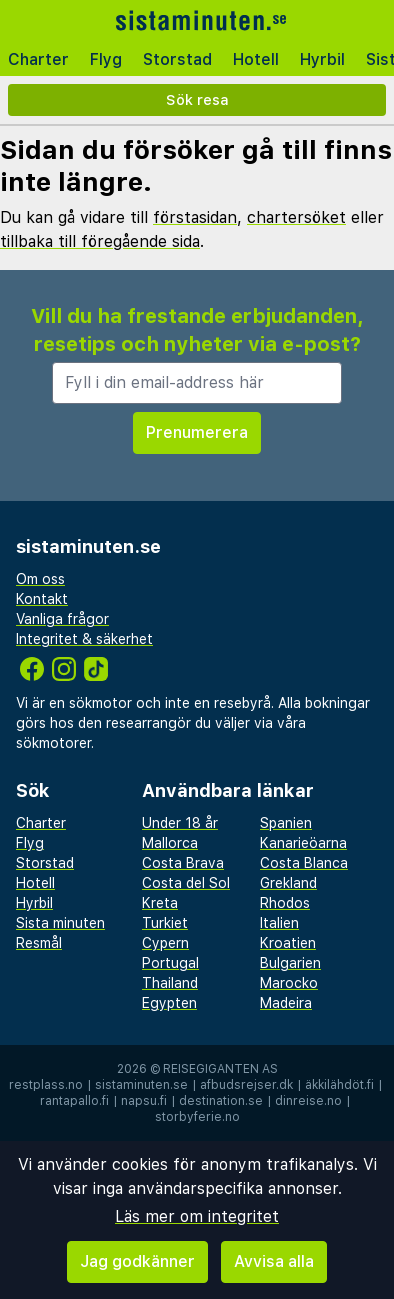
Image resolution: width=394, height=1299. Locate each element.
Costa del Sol (186, 883)
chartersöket (296, 217)
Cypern (165, 943)
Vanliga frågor (62, 619)
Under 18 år (180, 823)
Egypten (169, 1003)
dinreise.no (308, 1101)
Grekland (288, 883)
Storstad (177, 59)
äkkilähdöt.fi (339, 1085)
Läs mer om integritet (197, 1216)
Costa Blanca (304, 863)
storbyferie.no (197, 1117)
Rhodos (285, 903)
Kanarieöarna (303, 843)
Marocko (289, 983)
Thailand (170, 983)
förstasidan (195, 217)
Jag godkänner (137, 1261)
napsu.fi (144, 1101)
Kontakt (42, 599)
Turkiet (165, 923)
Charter (38, 59)
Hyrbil (322, 59)
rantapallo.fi (74, 1101)
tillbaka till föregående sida (100, 241)
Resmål (39, 943)
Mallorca (170, 843)
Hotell (256, 59)
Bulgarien (290, 963)
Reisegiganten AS (220, 1069)
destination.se (221, 1101)
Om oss (40, 579)
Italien (279, 923)
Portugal (170, 963)
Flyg (106, 59)
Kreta (160, 903)
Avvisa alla (274, 1261)
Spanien (286, 823)
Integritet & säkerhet (84, 639)
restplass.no (46, 1085)
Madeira (286, 1003)
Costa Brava (183, 863)
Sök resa (197, 99)
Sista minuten (60, 923)
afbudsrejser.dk (246, 1085)
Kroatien (288, 943)
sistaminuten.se (141, 1085)
